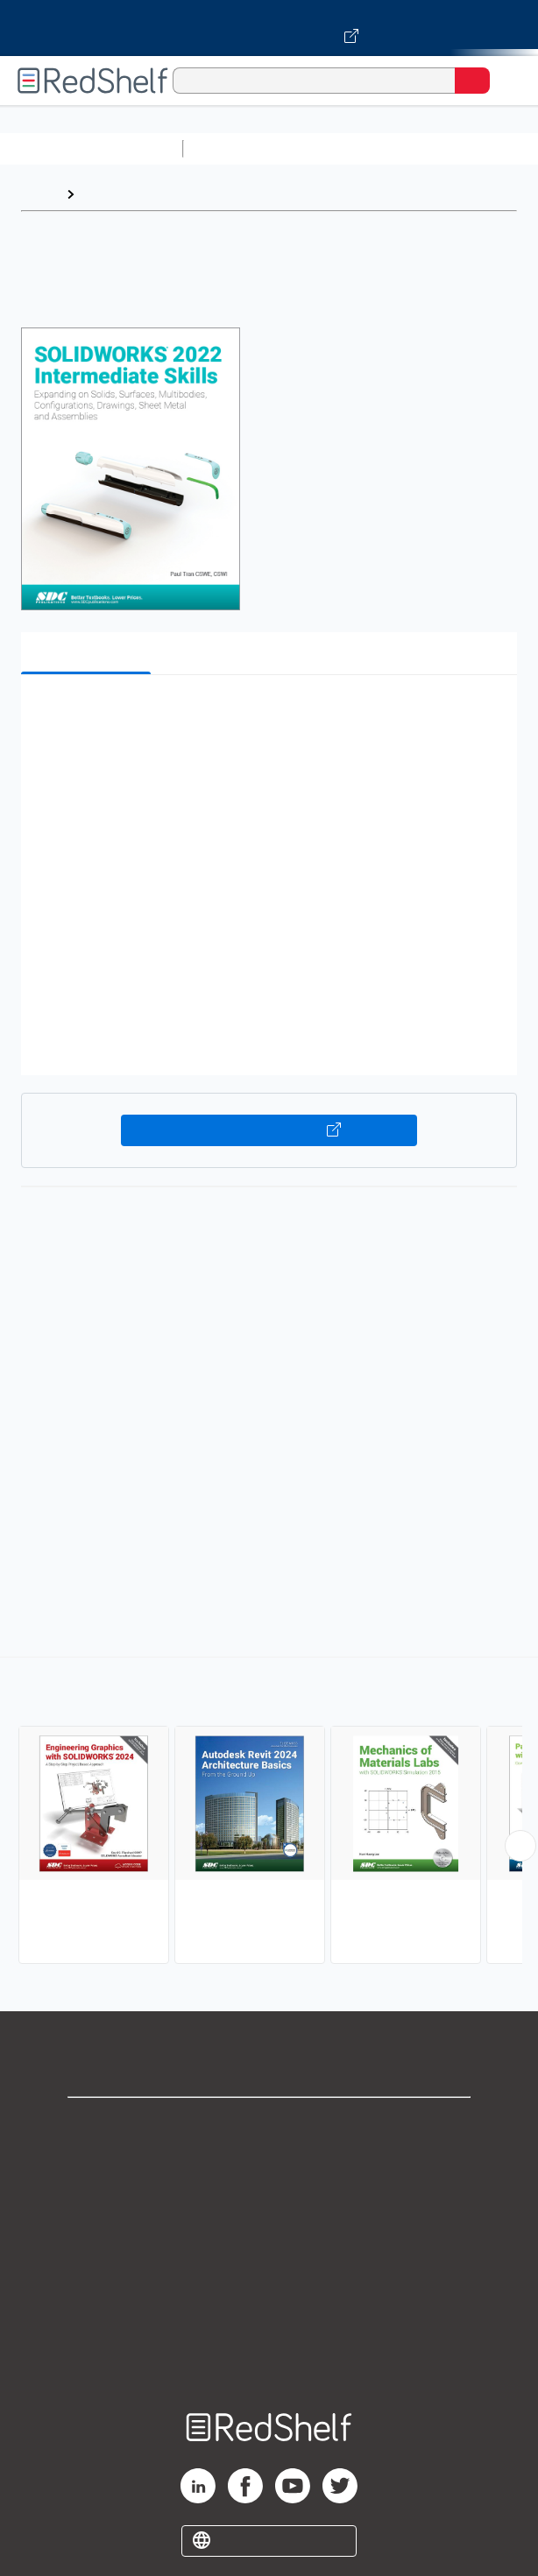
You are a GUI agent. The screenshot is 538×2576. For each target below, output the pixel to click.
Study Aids (236, 148)
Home (39, 194)
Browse (107, 194)
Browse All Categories (91, 148)
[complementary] (269, 1812)
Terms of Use (269, 2241)
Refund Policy (269, 2279)
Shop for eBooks (269, 2125)
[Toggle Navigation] (507, 80)
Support (269, 2164)
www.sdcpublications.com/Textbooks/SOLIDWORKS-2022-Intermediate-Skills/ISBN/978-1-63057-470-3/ (288, 1586)
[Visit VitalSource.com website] (269, 28)
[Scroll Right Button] (520, 1846)
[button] (267, 715)
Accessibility (269, 2318)
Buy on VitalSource (269, 1130)
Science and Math (343, 148)
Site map (269, 2356)
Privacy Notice (269, 2202)
